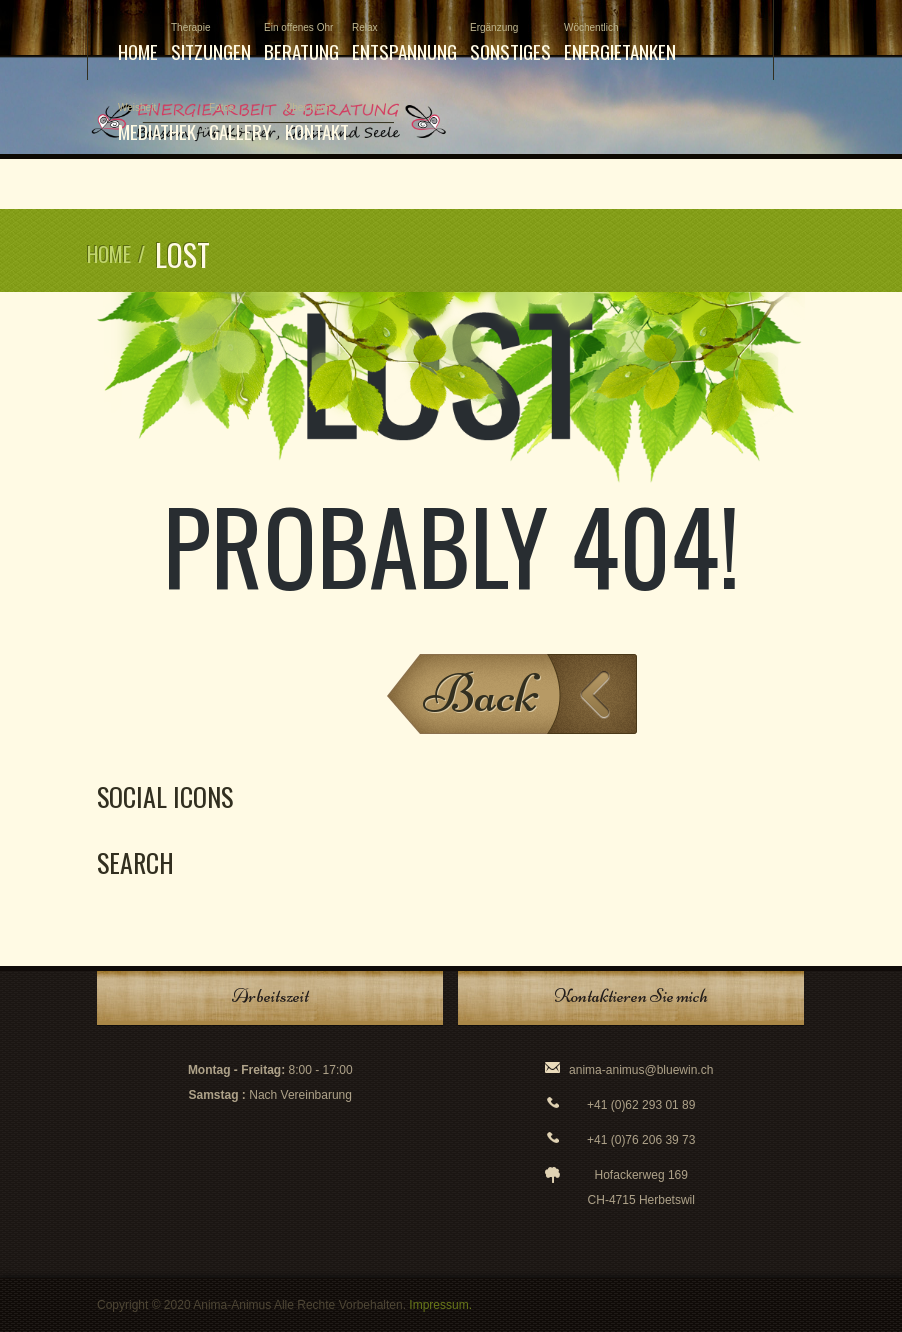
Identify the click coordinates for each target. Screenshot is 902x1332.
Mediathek (157, 123)
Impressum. (440, 1305)
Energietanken (620, 43)
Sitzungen (211, 43)
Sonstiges (510, 43)
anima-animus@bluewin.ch (641, 1070)
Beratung (301, 43)
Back (481, 693)
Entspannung (404, 43)
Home (138, 51)
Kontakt (317, 123)
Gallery (240, 123)
